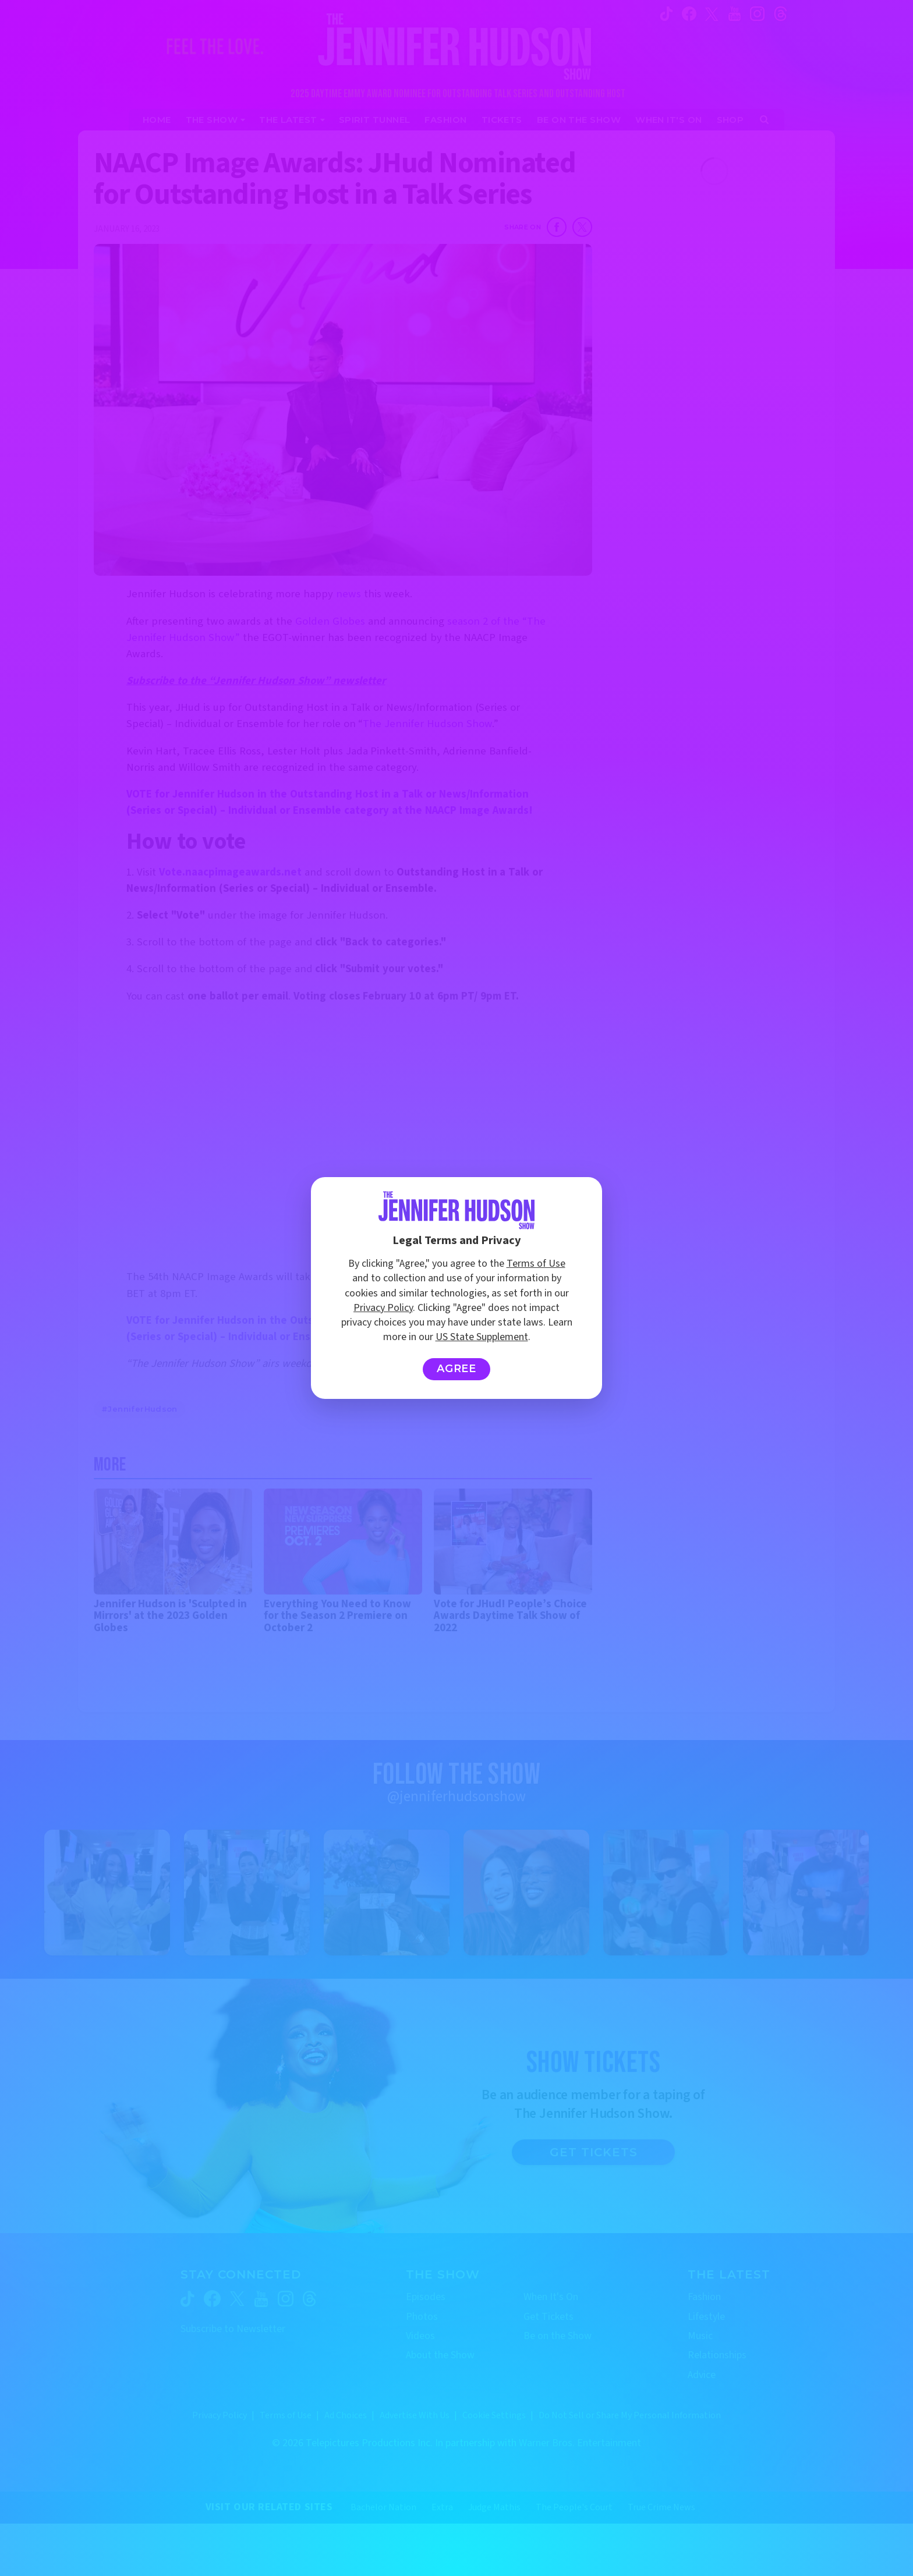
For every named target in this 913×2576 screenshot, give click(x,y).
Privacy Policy (383, 1308)
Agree (457, 1368)
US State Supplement (482, 1337)
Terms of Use (536, 1263)
